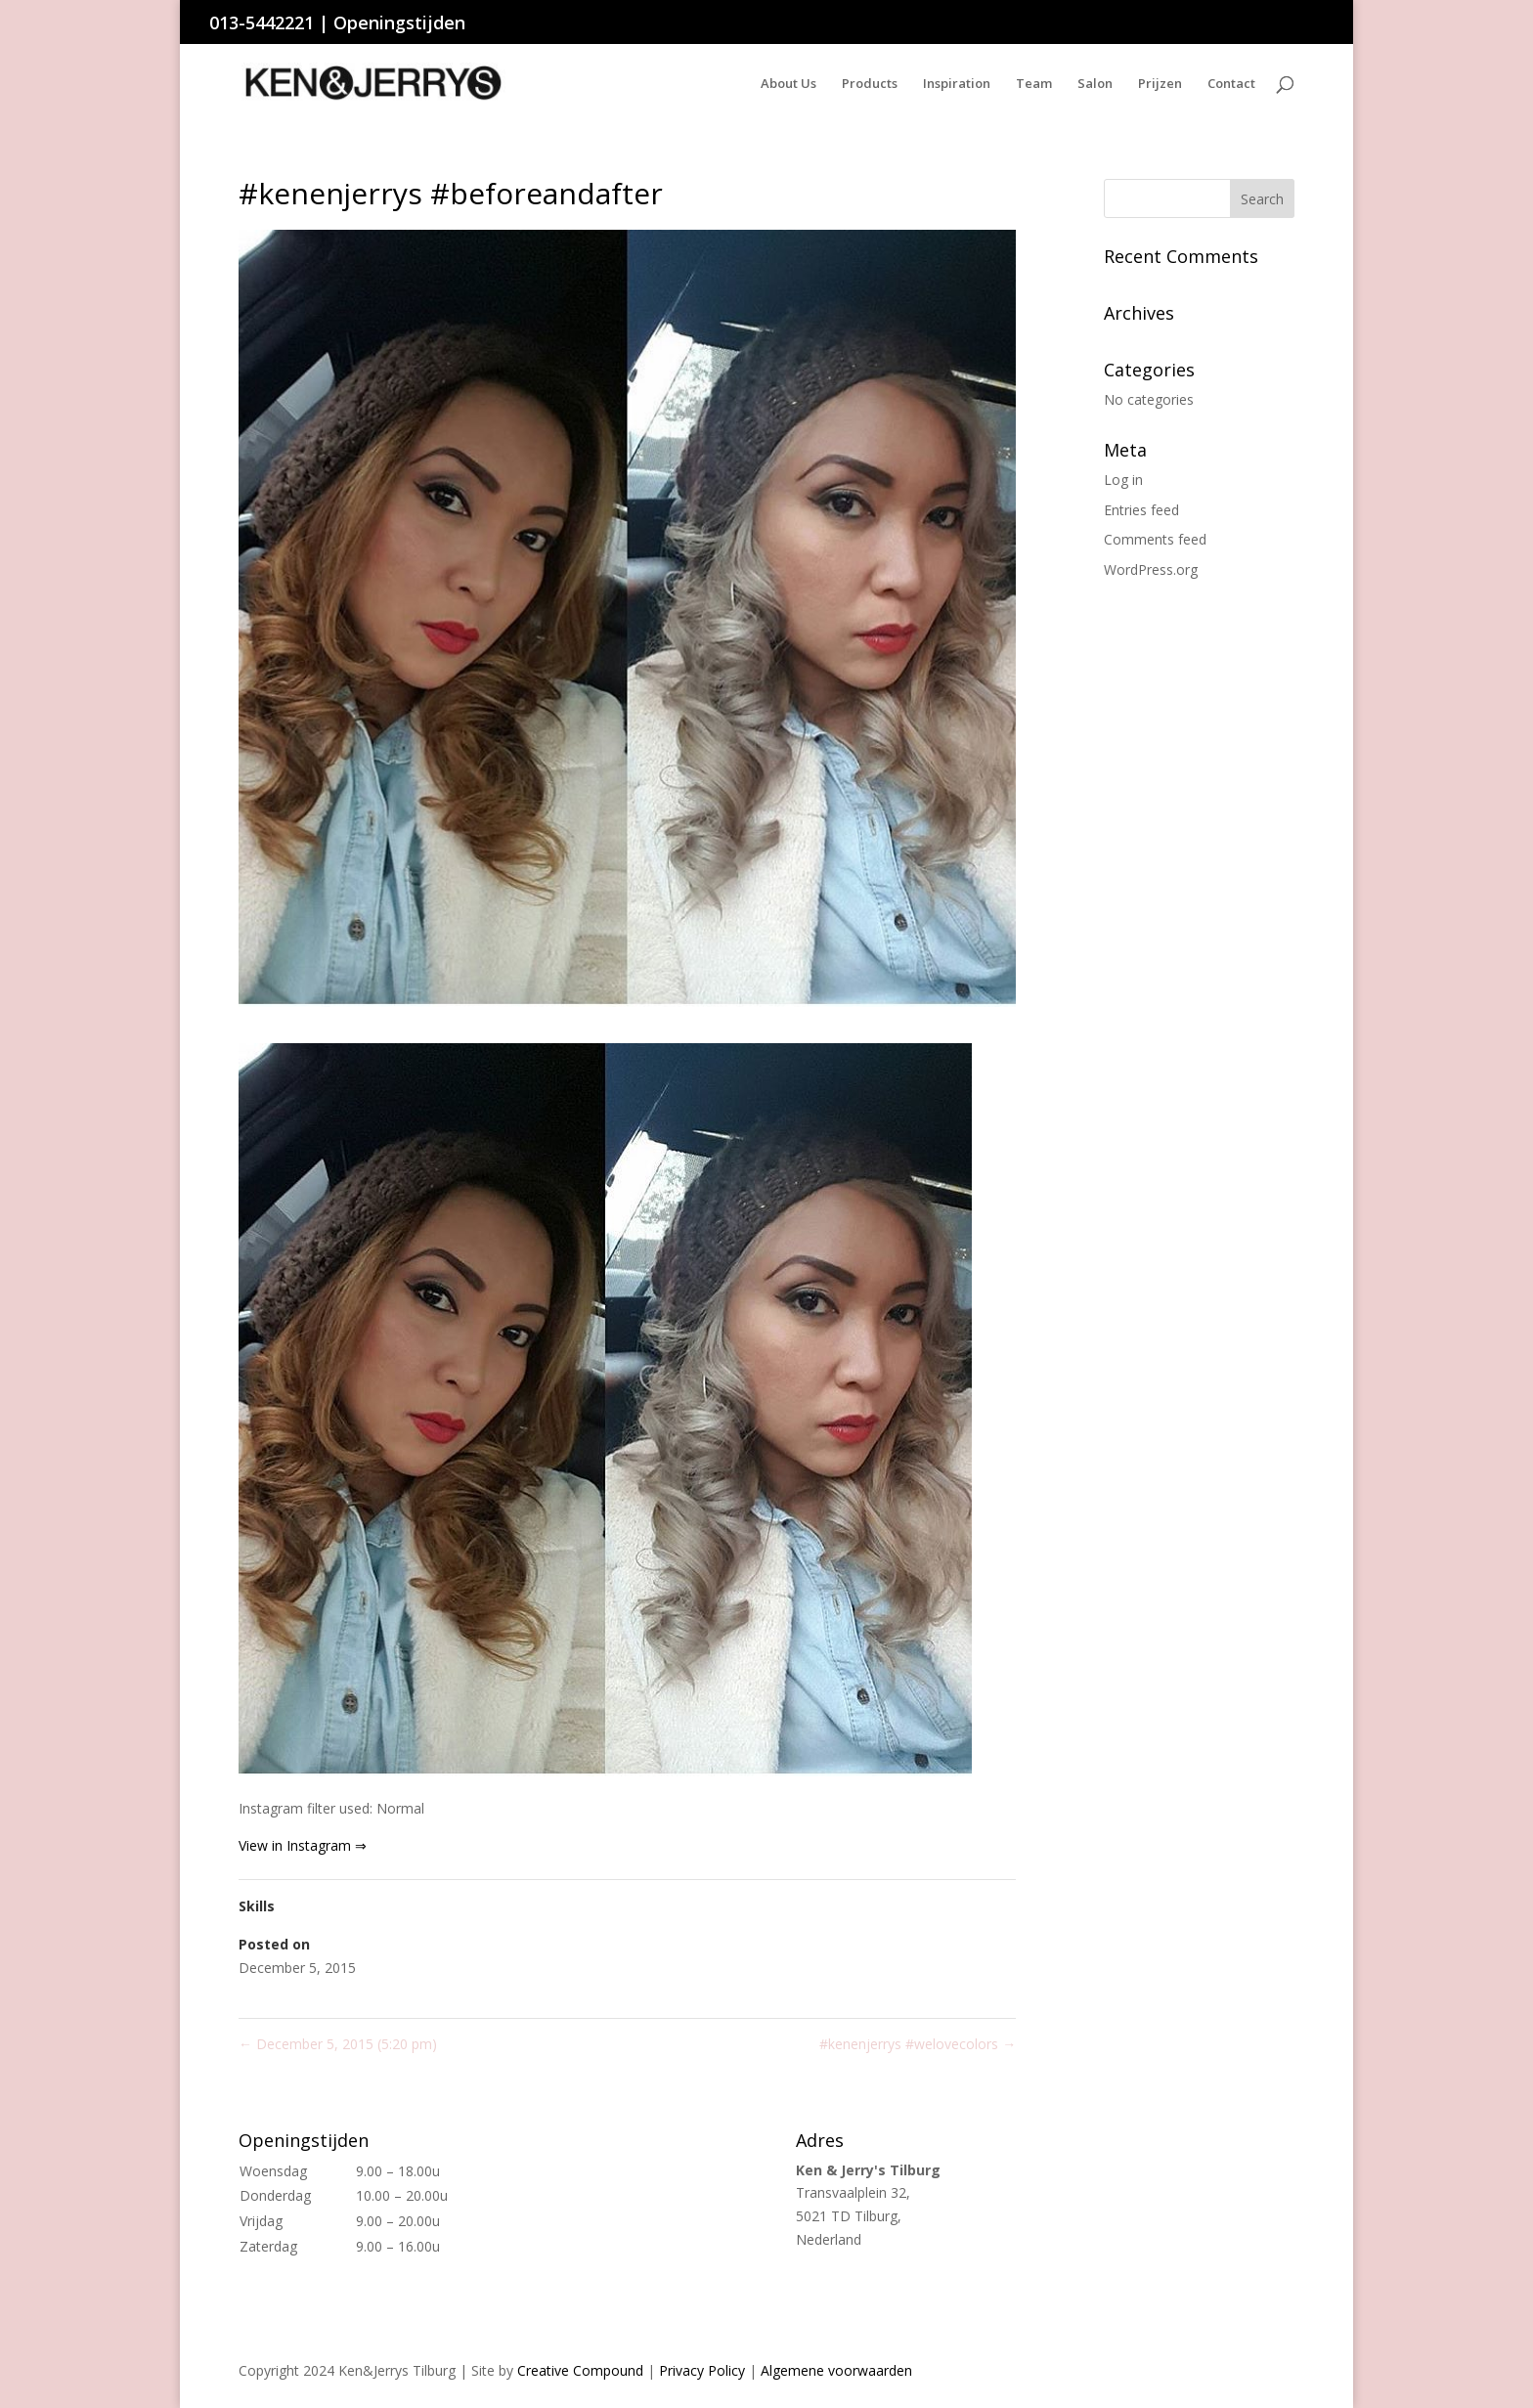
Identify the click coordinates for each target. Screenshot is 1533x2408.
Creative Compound (580, 2370)
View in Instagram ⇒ (303, 1845)
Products (870, 84)
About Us (788, 84)
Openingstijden (399, 22)
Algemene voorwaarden (836, 2370)
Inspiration (956, 84)
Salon (1095, 84)
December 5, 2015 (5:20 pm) (338, 2044)
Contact (1231, 84)
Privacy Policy (702, 2370)
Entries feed (1141, 510)
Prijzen (1160, 84)
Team (1034, 84)
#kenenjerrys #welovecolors (917, 2044)
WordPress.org (1151, 569)
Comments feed (1155, 539)
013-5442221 (261, 22)
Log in (1123, 479)
